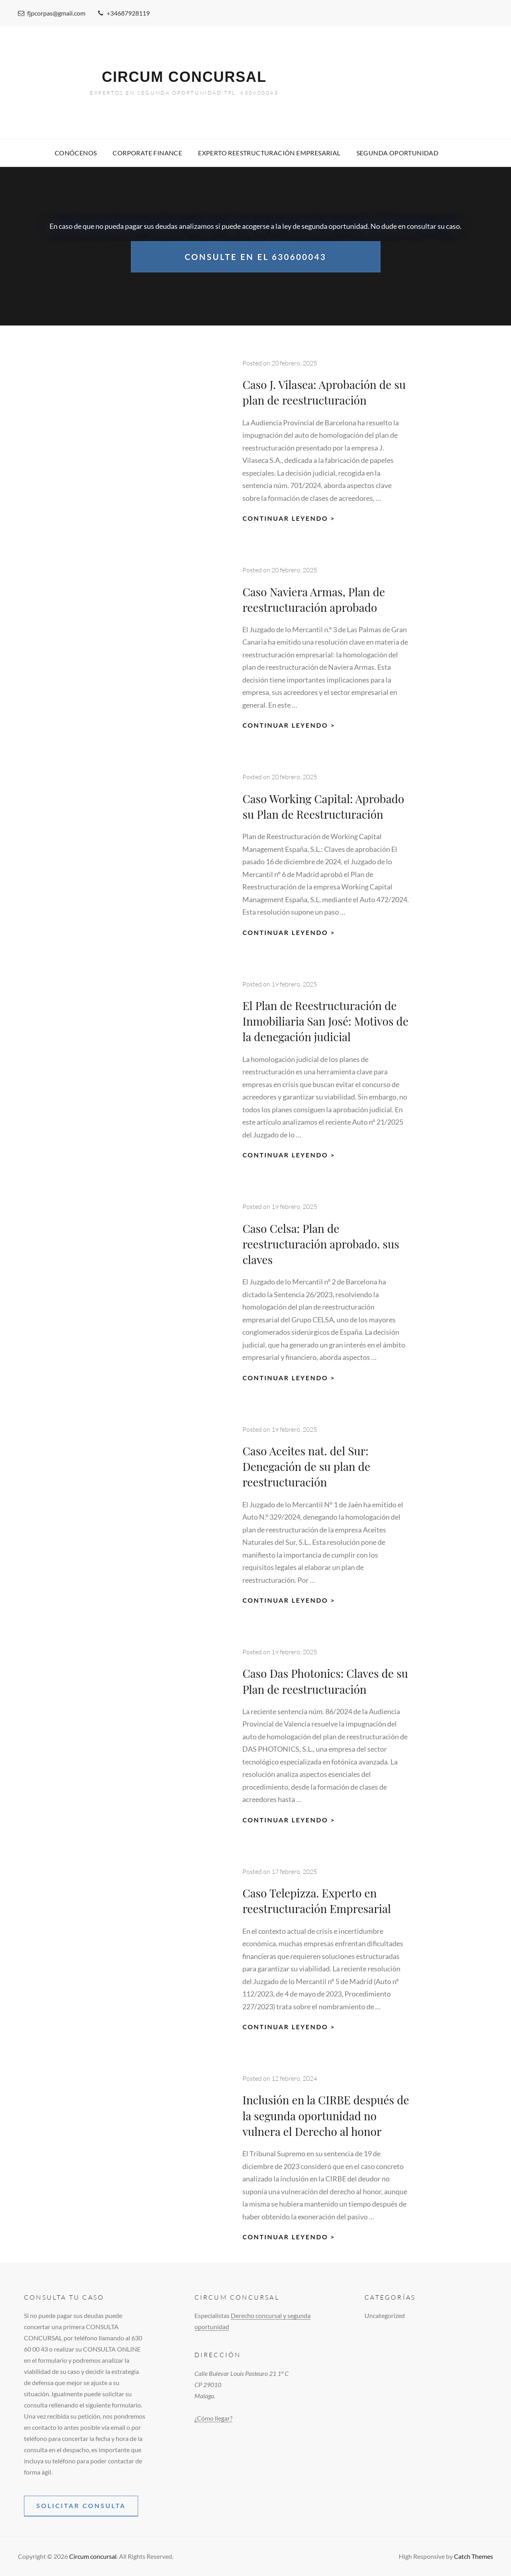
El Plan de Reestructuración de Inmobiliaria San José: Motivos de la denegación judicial (325, 1021)
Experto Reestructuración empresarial (269, 153)
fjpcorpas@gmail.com (51, 13)
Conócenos (76, 153)
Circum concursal (184, 77)
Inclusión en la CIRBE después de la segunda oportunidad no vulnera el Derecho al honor (325, 2115)
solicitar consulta (81, 2505)
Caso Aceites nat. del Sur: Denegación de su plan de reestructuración (306, 1466)
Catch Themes (473, 2556)
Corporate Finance (147, 153)
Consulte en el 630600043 (255, 255)
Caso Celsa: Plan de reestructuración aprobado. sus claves (320, 1244)
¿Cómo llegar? (213, 2418)
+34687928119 (123, 13)
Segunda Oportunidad (398, 153)
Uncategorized (384, 2315)
